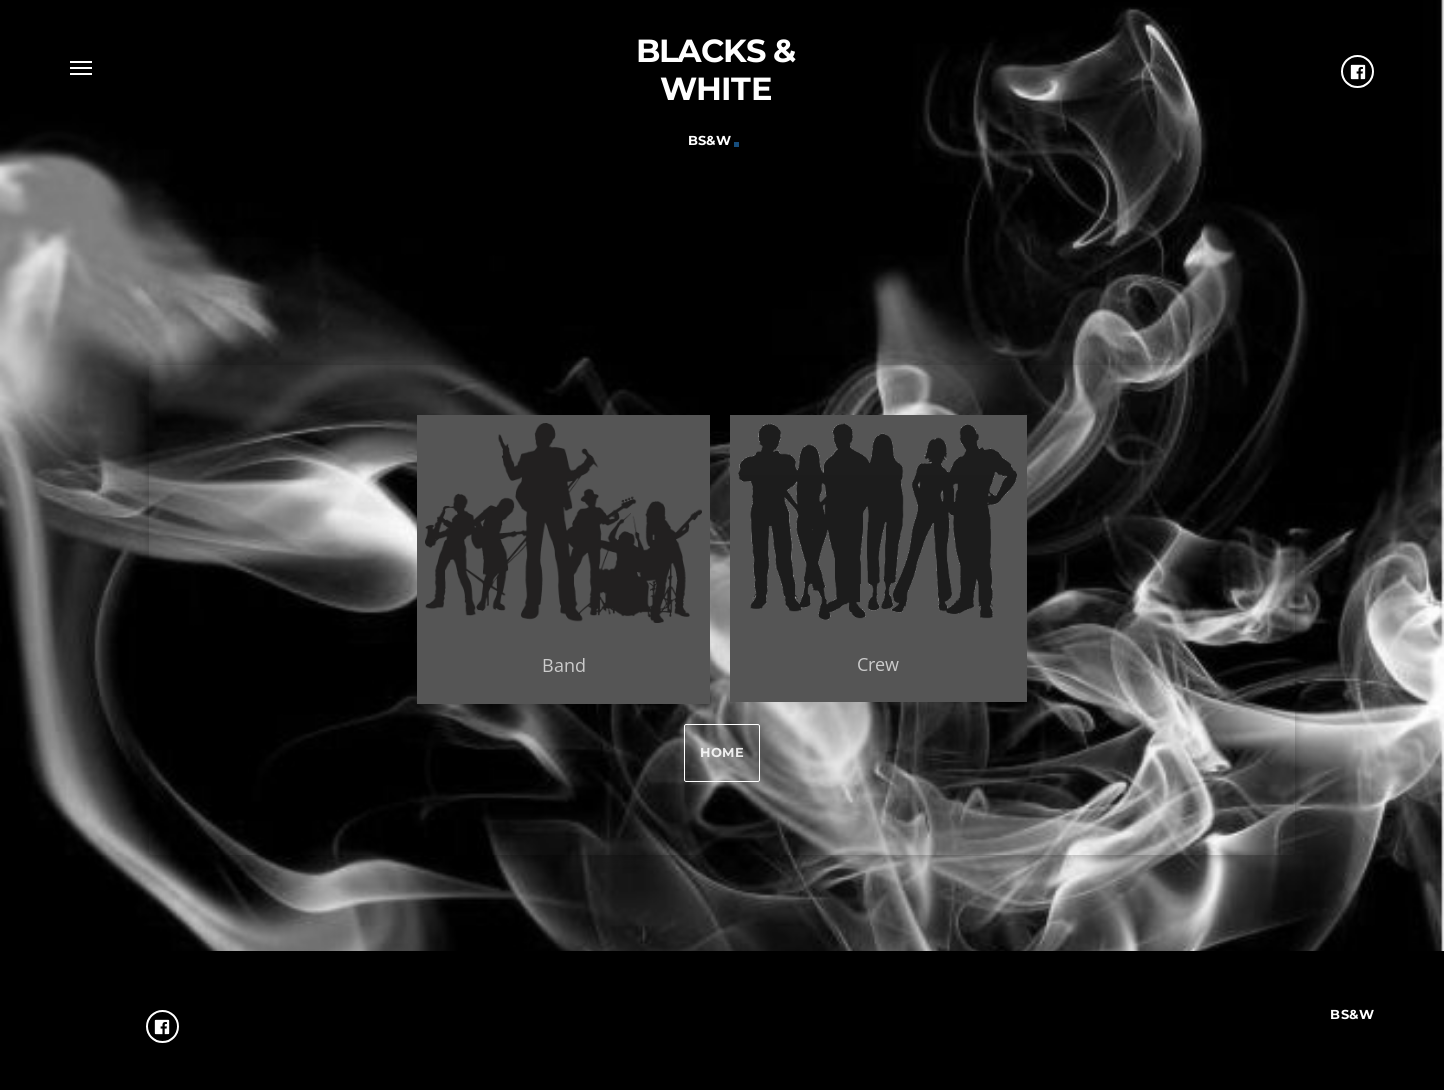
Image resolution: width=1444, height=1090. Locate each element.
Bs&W (710, 140)
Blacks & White (715, 69)
